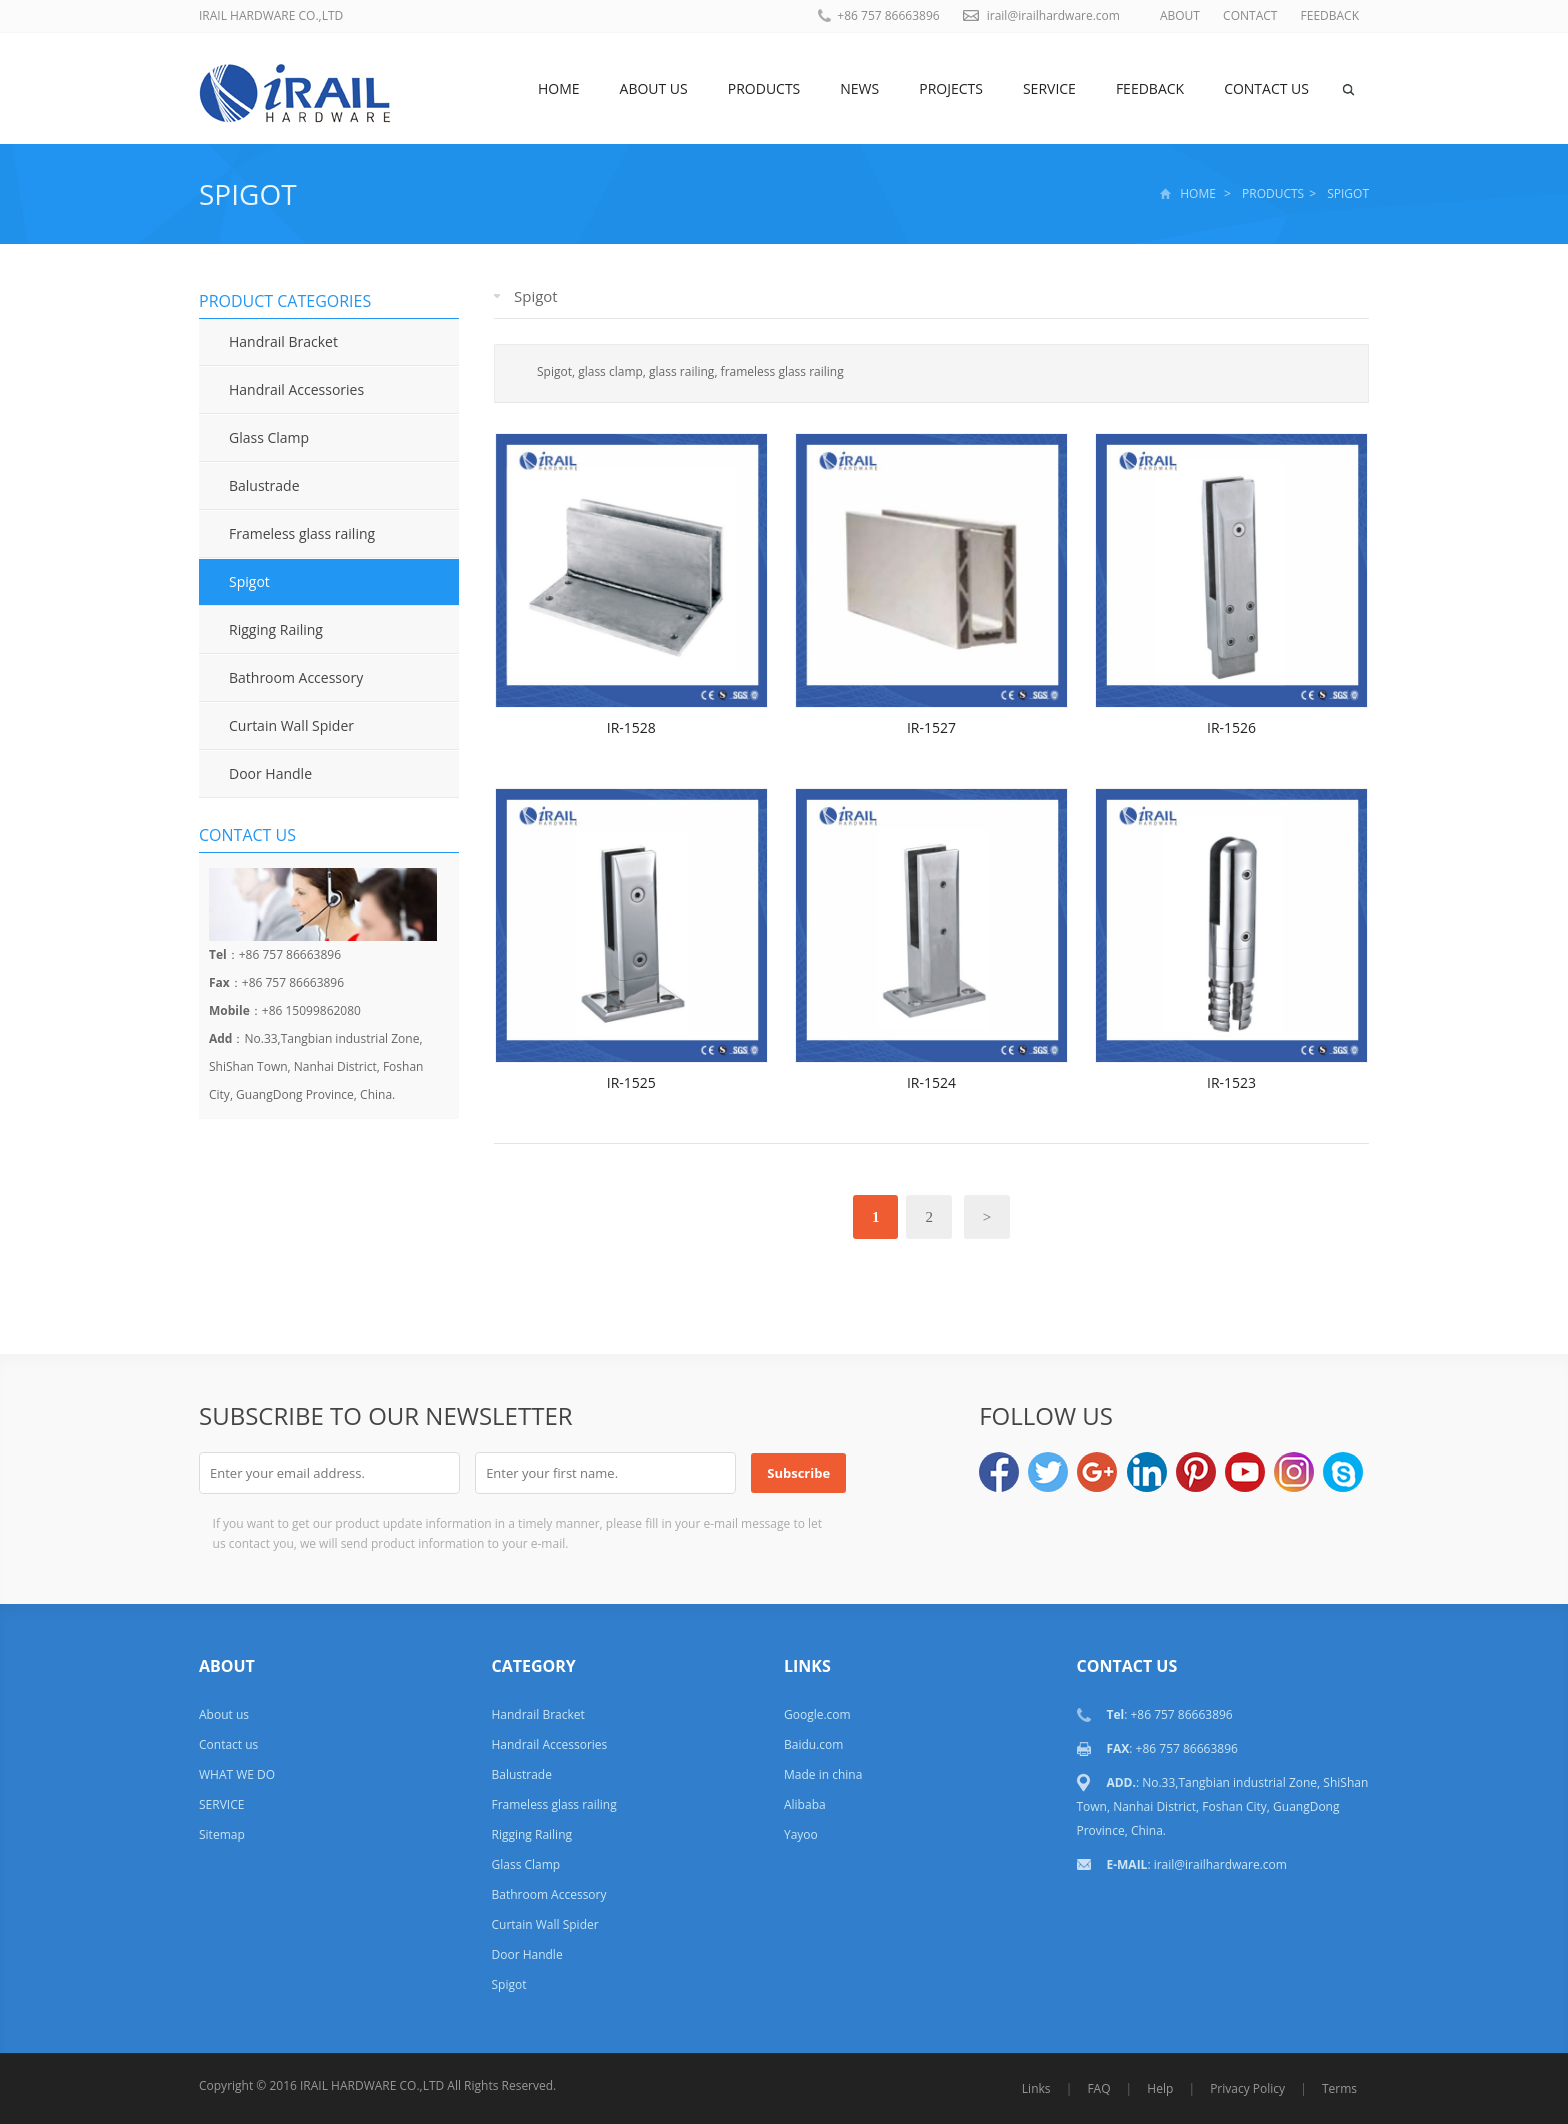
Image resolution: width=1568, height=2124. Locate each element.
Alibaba (805, 1804)
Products (764, 88)
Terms (1339, 2088)
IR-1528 (631, 727)
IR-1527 (931, 727)
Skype (1343, 1472)
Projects (951, 88)
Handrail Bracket (283, 341)
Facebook (999, 1472)
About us (654, 88)
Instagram (1294, 1472)
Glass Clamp (269, 437)
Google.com (817, 1714)
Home (559, 88)
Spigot (248, 194)
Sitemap (222, 1834)
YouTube (1245, 1472)
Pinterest (1196, 1472)
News (859, 88)
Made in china (823, 1774)
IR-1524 (931, 1082)
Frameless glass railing (302, 533)
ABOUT (1180, 15)
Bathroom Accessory (296, 677)
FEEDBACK (1330, 15)
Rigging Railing (276, 629)
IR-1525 (631, 1082)
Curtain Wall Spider (291, 725)
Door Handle (270, 773)
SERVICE (1049, 88)
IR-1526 (1231, 727)
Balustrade (264, 485)
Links (1036, 2088)
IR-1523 (1231, 1082)
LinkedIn (1147, 1472)
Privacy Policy (1247, 2088)
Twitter (1048, 1472)
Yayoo (801, 1834)
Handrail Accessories (296, 389)
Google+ (1097, 1472)
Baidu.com (813, 1744)
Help (1160, 2088)
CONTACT (1250, 15)
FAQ (1098, 2088)
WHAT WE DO (237, 1774)
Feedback (1150, 88)
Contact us (1266, 88)
